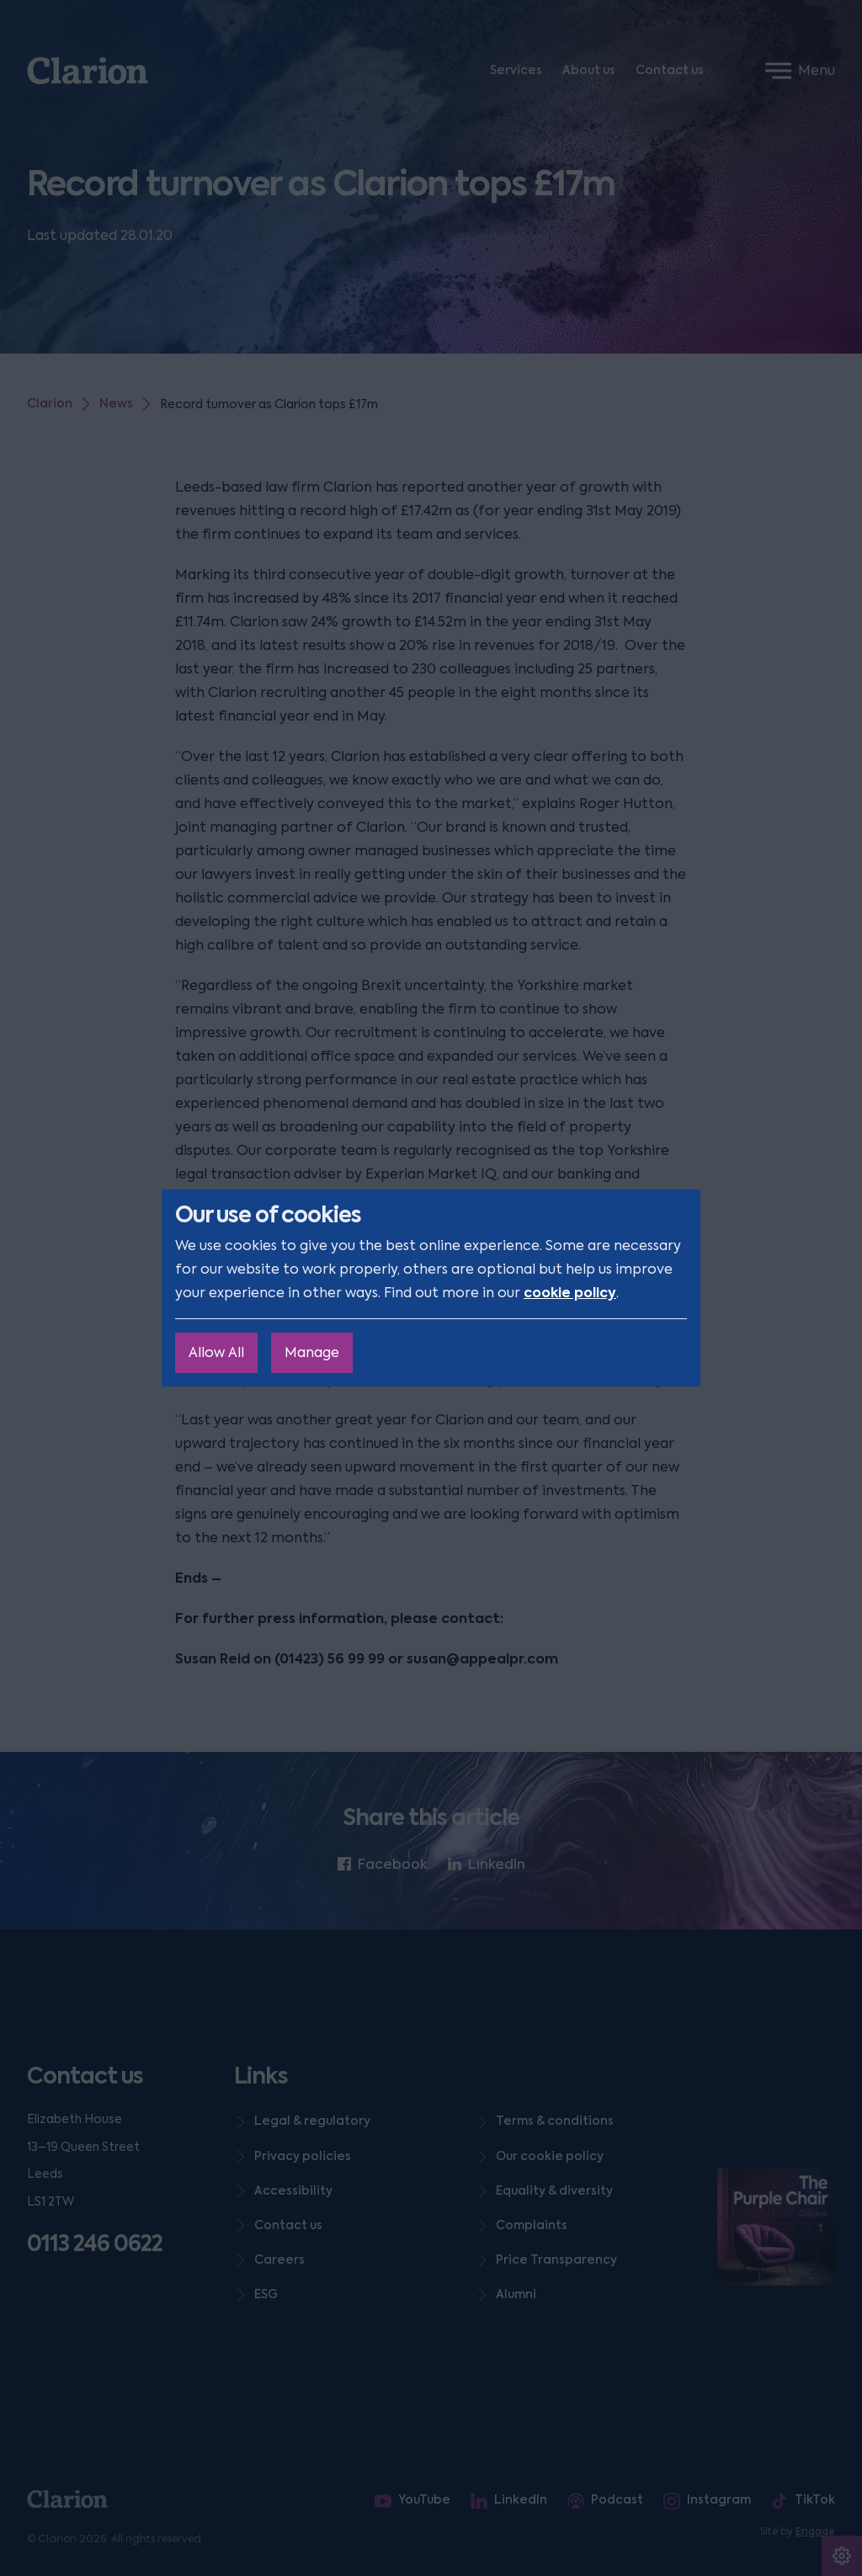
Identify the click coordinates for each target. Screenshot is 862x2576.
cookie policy (570, 1292)
